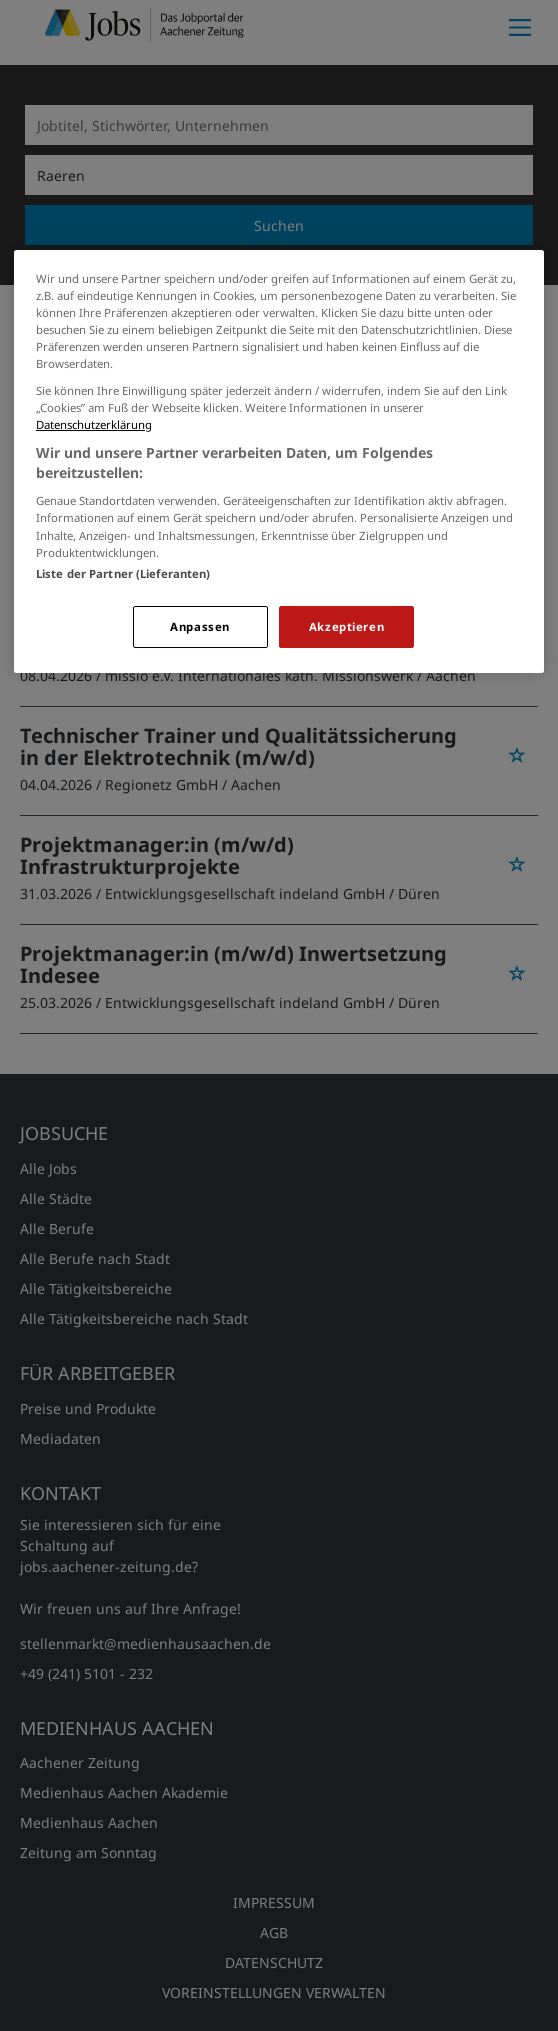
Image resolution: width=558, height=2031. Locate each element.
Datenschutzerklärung (94, 424)
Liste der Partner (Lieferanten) (123, 573)
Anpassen (200, 626)
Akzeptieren (346, 626)
